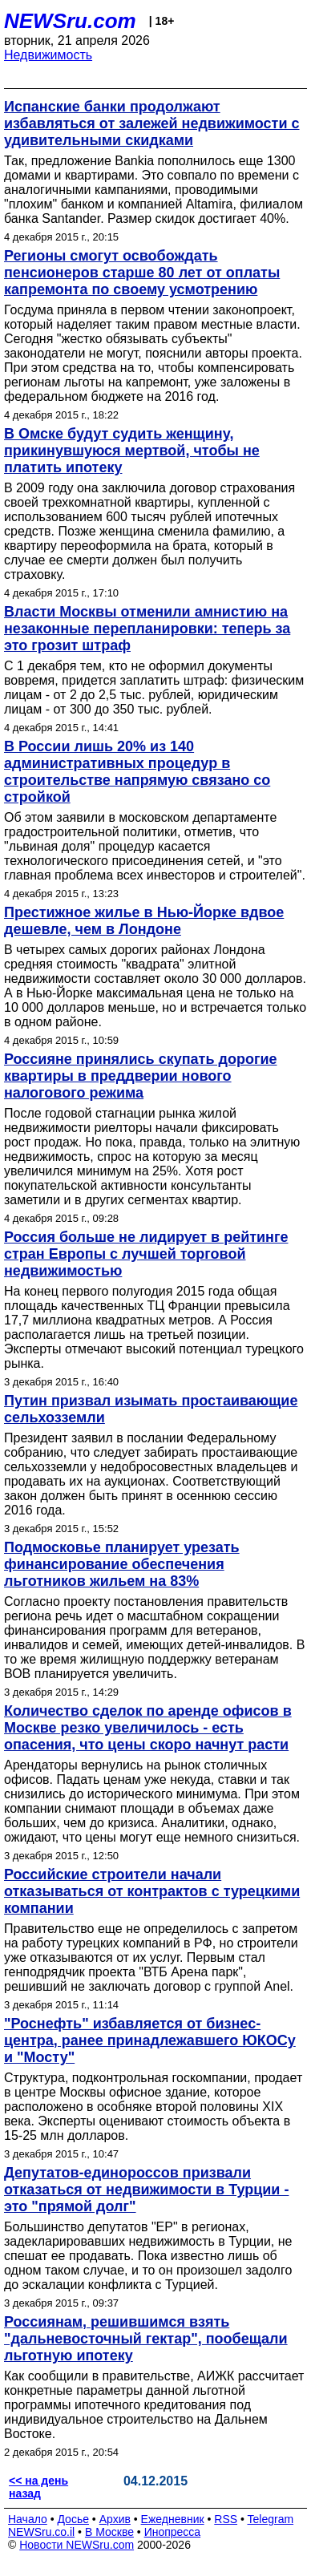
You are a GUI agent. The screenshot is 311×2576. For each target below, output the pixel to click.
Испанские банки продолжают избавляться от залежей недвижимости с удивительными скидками (152, 123)
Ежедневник (172, 2519)
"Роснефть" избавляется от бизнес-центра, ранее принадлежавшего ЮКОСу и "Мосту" (150, 2040)
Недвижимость (48, 55)
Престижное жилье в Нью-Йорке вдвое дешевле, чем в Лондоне (144, 920)
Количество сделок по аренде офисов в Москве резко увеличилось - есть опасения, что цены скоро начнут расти (148, 1728)
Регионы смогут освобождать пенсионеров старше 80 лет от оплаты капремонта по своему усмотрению (142, 272)
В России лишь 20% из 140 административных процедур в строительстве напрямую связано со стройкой (137, 771)
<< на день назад (38, 2487)
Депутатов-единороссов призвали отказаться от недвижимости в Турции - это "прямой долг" (146, 2189)
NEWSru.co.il (41, 2531)
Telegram (271, 2519)
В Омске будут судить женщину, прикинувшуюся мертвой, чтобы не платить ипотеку (132, 450)
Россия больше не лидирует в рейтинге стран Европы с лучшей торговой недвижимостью (146, 1254)
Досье (73, 2519)
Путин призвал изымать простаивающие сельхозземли (150, 1409)
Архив (115, 2519)
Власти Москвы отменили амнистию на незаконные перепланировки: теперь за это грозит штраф (147, 628)
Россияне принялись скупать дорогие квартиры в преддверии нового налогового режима (140, 1076)
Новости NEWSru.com (76, 2544)
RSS (225, 2519)
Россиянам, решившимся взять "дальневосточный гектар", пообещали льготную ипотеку (146, 2339)
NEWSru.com (70, 21)
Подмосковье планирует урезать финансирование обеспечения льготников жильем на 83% (122, 1564)
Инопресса (172, 2531)
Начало (27, 2519)
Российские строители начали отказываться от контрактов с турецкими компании (152, 1891)
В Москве (109, 2531)
